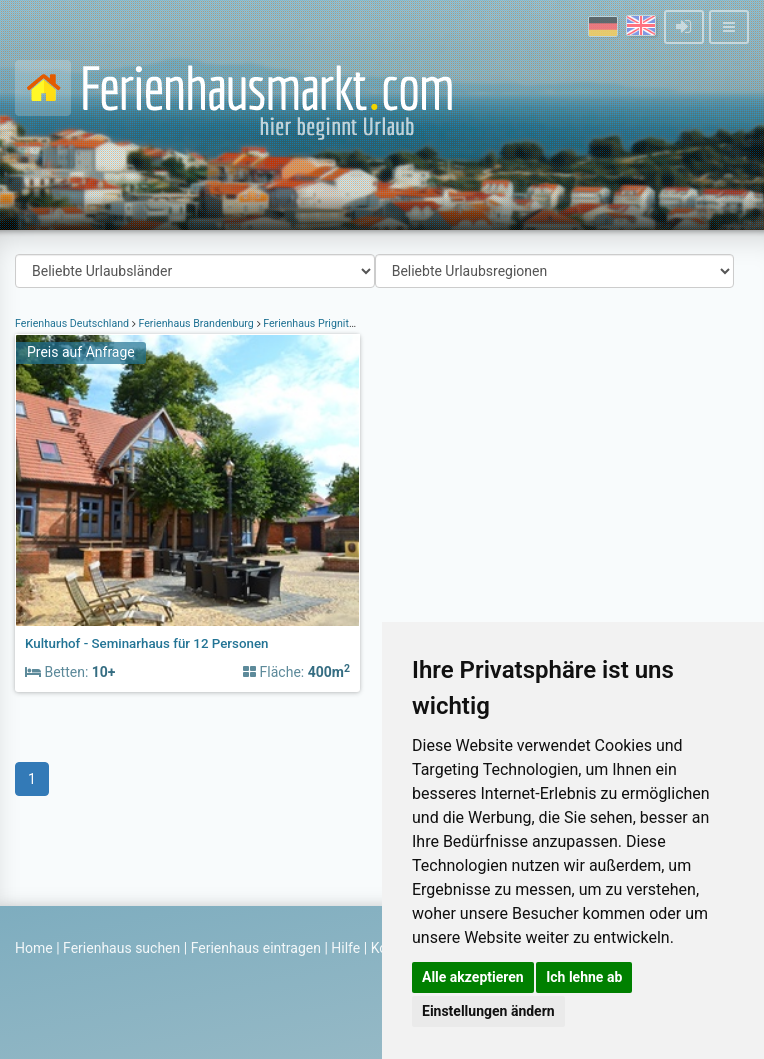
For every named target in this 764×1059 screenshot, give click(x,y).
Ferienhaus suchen (121, 948)
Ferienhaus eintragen (256, 948)
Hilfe (345, 948)
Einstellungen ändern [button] (488, 1011)
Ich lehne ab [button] (584, 977)
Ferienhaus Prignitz (309, 323)
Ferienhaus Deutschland (73, 323)
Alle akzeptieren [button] (473, 977)
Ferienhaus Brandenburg (196, 323)
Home (34, 948)
